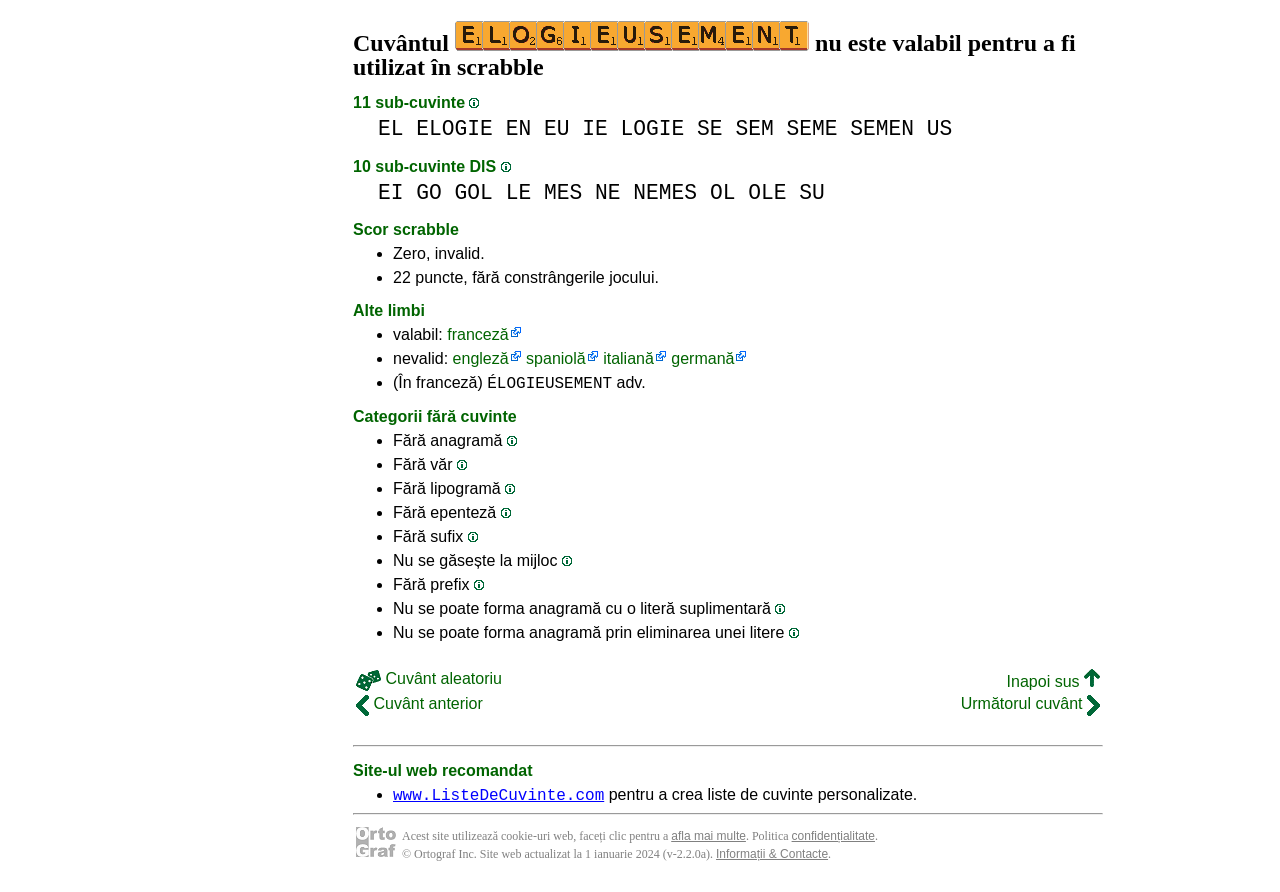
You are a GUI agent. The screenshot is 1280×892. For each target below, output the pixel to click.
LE (519, 192)
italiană (628, 358)
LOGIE (653, 128)
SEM (754, 128)
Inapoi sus (1053, 684)
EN (519, 128)
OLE (767, 192)
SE (710, 128)
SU (812, 192)
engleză (481, 358)
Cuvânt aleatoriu (429, 681)
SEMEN (882, 128)
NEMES (665, 192)
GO (429, 192)
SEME (811, 128)
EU (557, 128)
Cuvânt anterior (419, 706)
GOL (474, 192)
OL (723, 192)
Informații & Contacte (772, 860)
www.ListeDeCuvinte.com (498, 800)
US (940, 128)
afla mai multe (708, 842)
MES (563, 192)
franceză (477, 334)
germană (702, 358)
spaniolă (556, 358)
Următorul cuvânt (1030, 706)
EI (391, 192)
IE (595, 128)
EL (391, 128)
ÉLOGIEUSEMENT (549, 385)
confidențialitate (833, 842)
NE (608, 192)
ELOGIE (454, 128)
